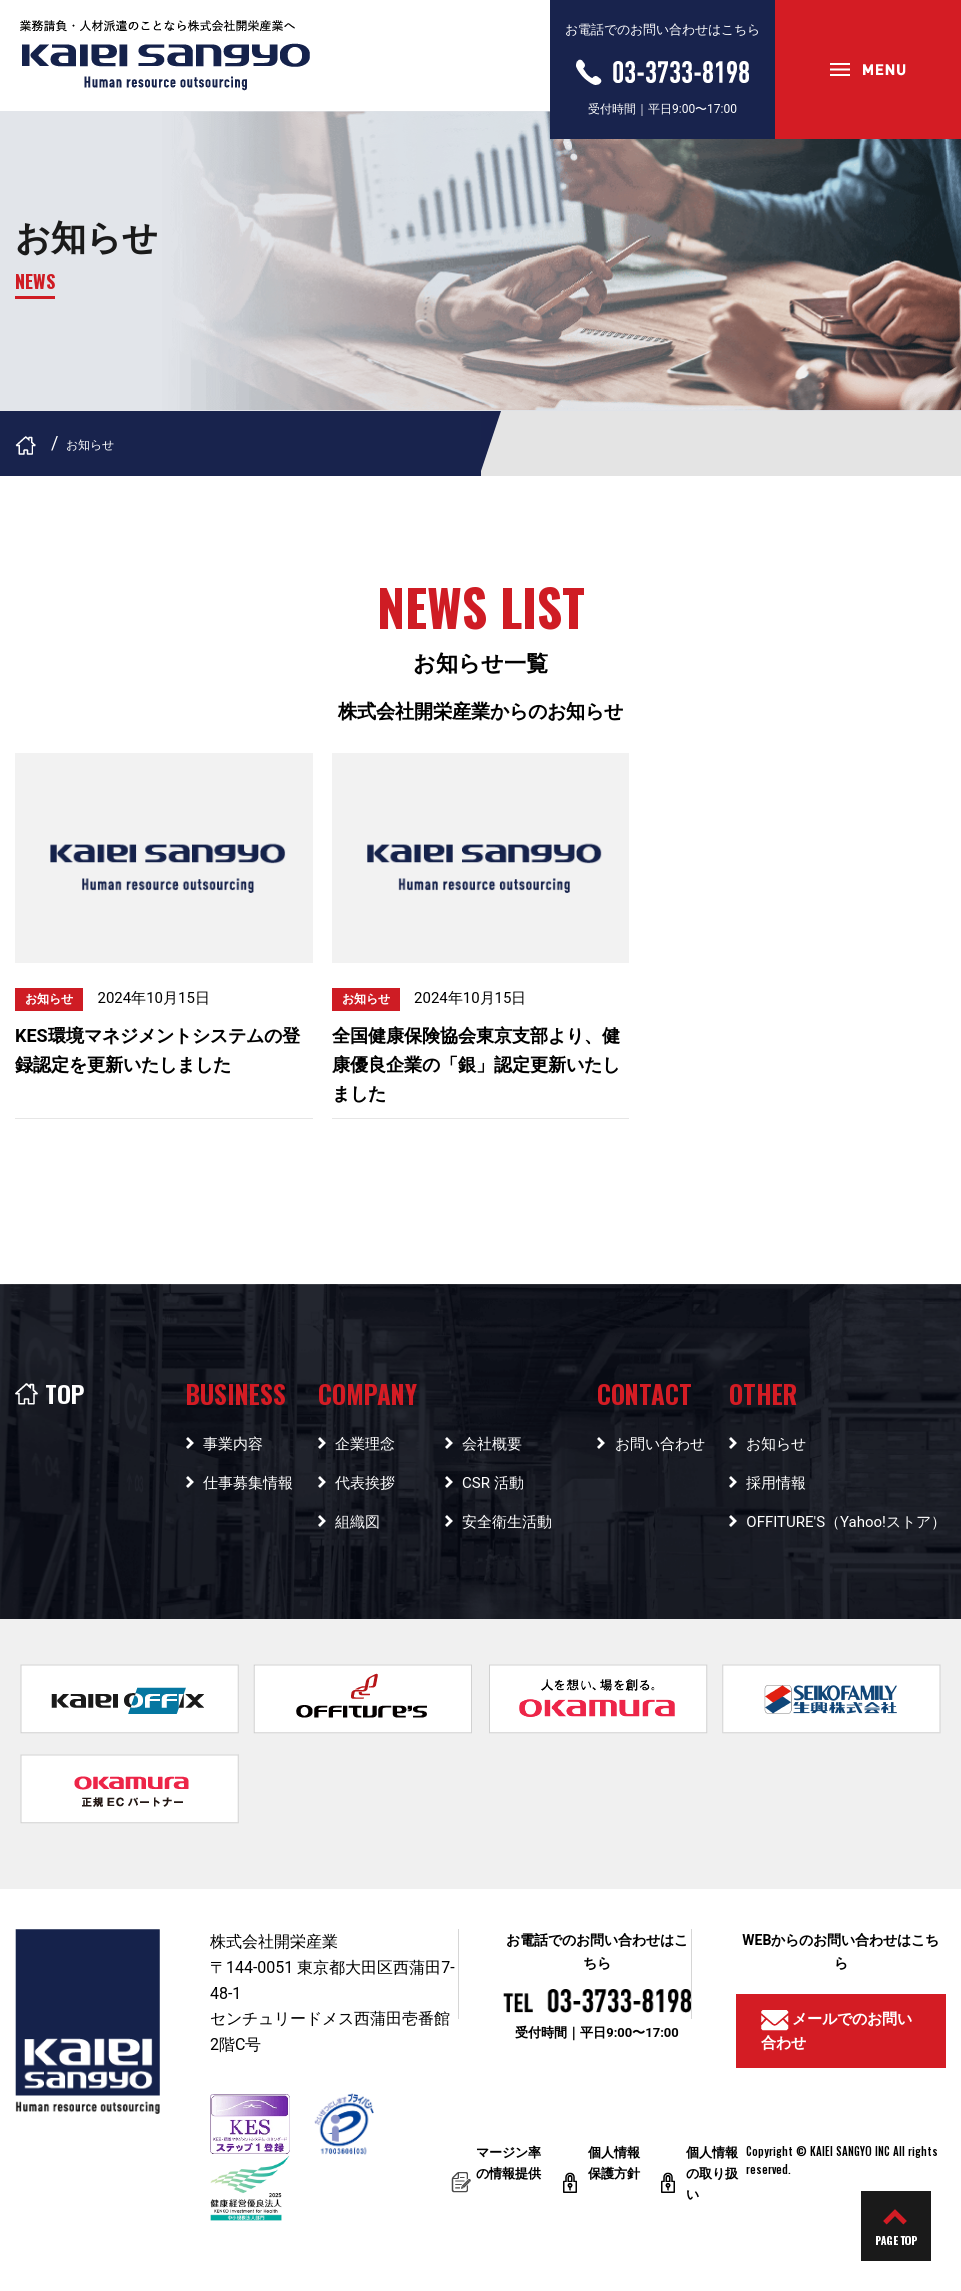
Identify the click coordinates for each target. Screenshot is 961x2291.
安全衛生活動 (507, 1522)
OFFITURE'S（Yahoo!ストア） (846, 1522)
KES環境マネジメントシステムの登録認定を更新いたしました (157, 1050)
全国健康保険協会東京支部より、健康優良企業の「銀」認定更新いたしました (476, 1064)
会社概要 (492, 1444)
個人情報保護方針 (614, 2169)
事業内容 (233, 1444)
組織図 (357, 1522)
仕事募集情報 (248, 1483)
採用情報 (776, 1483)
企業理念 (365, 1444)
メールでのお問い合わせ (837, 2031)
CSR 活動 (493, 1483)
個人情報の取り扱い (712, 2173)
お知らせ (776, 1444)
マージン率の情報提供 (508, 2169)
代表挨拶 (365, 1483)
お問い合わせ (660, 1444)
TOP (49, 1393)
